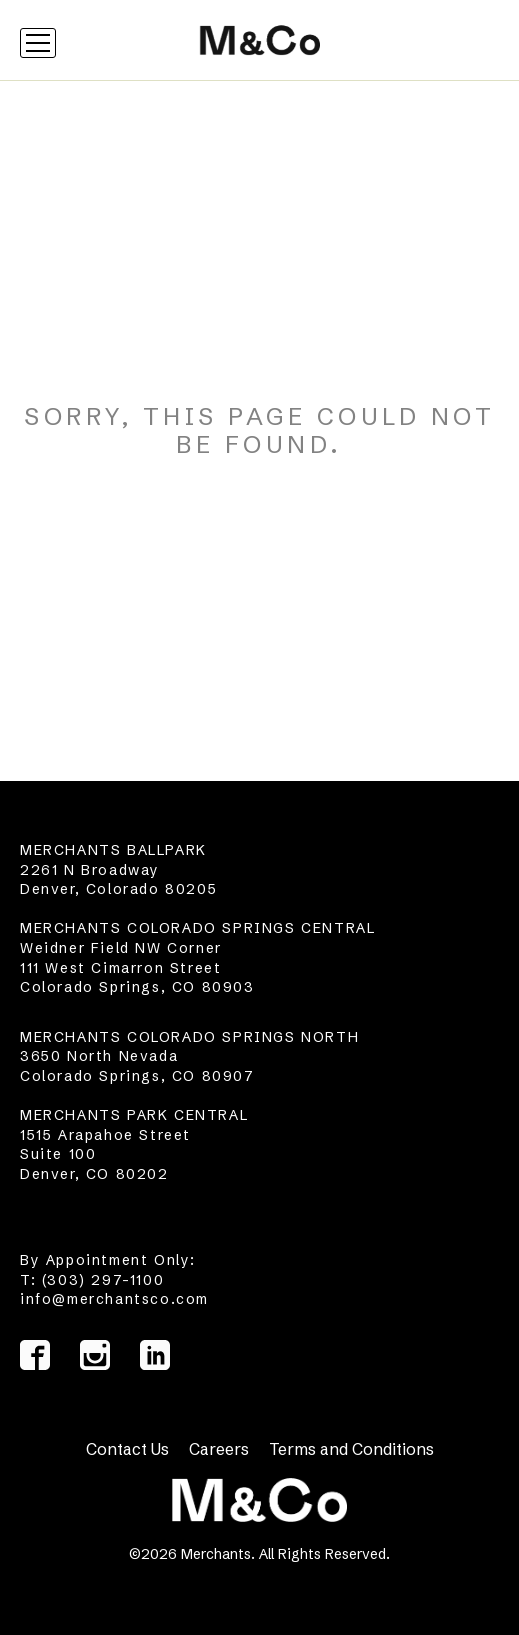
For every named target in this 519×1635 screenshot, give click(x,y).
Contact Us (127, 1449)
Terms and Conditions (351, 1449)
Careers (219, 1449)
